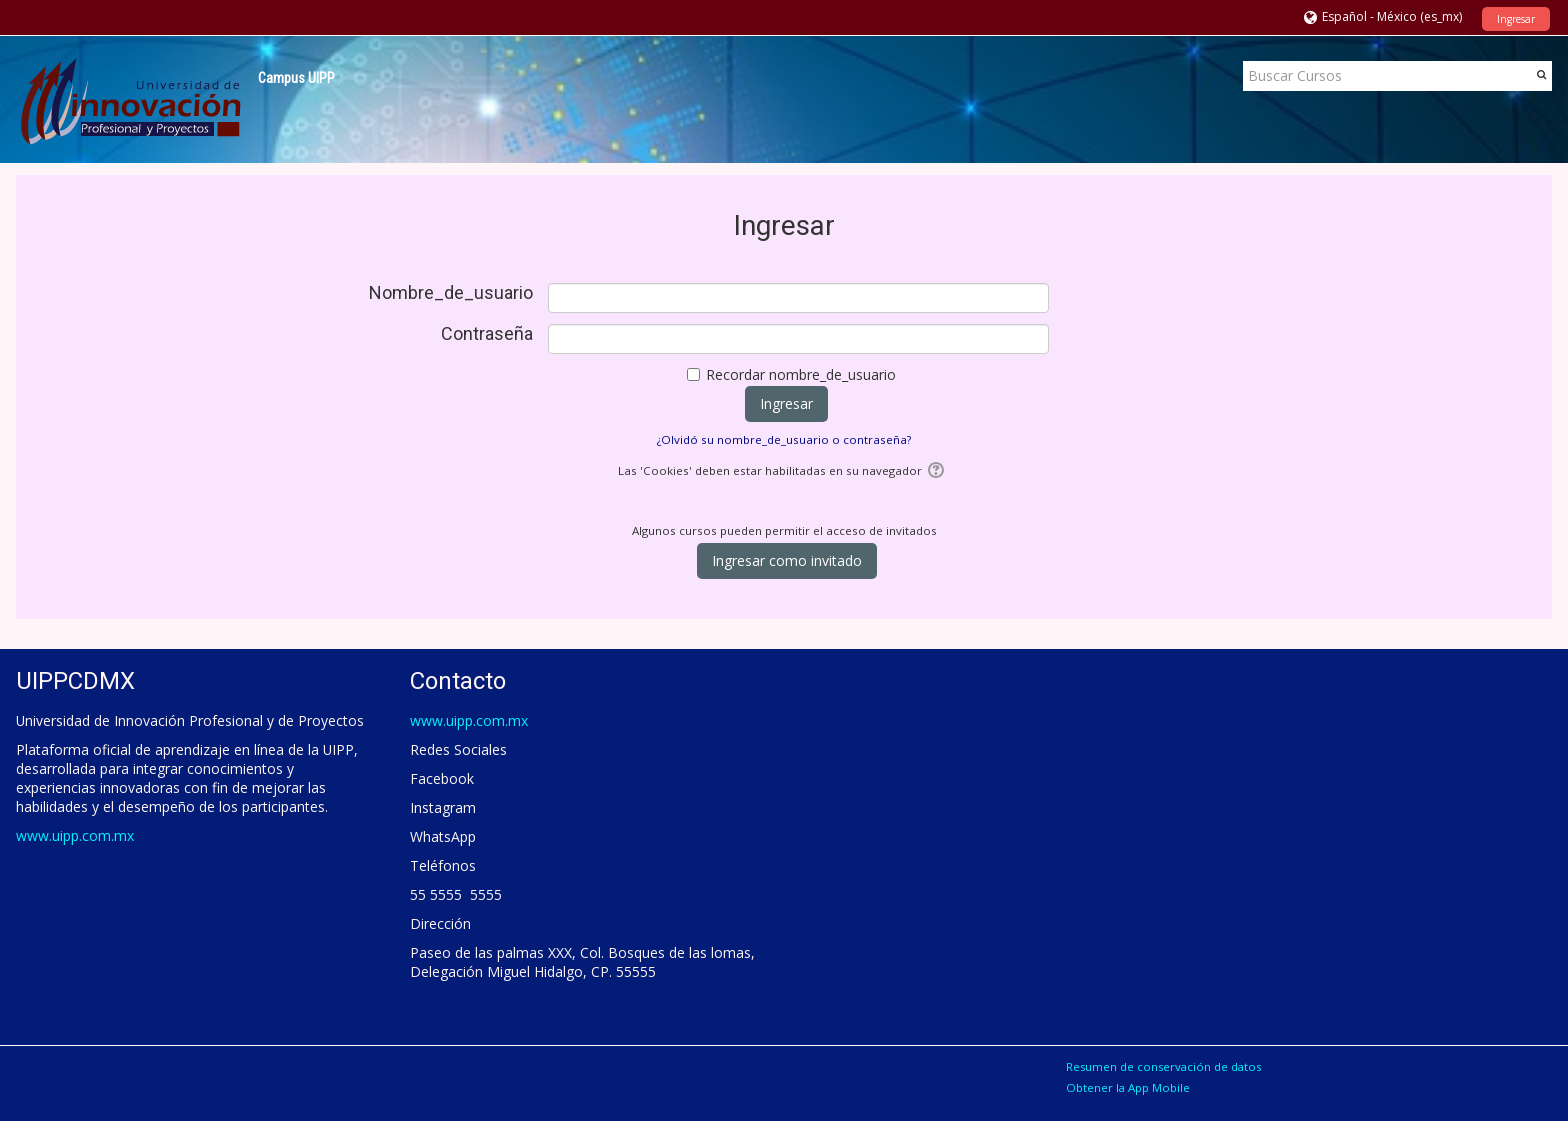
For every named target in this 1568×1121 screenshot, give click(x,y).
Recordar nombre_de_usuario (801, 374)
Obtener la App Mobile (1128, 1087)
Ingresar (1516, 19)
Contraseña (487, 334)
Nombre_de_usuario (451, 293)
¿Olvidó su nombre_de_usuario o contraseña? (784, 439)
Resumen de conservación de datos (1163, 1066)
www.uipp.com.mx (75, 835)
